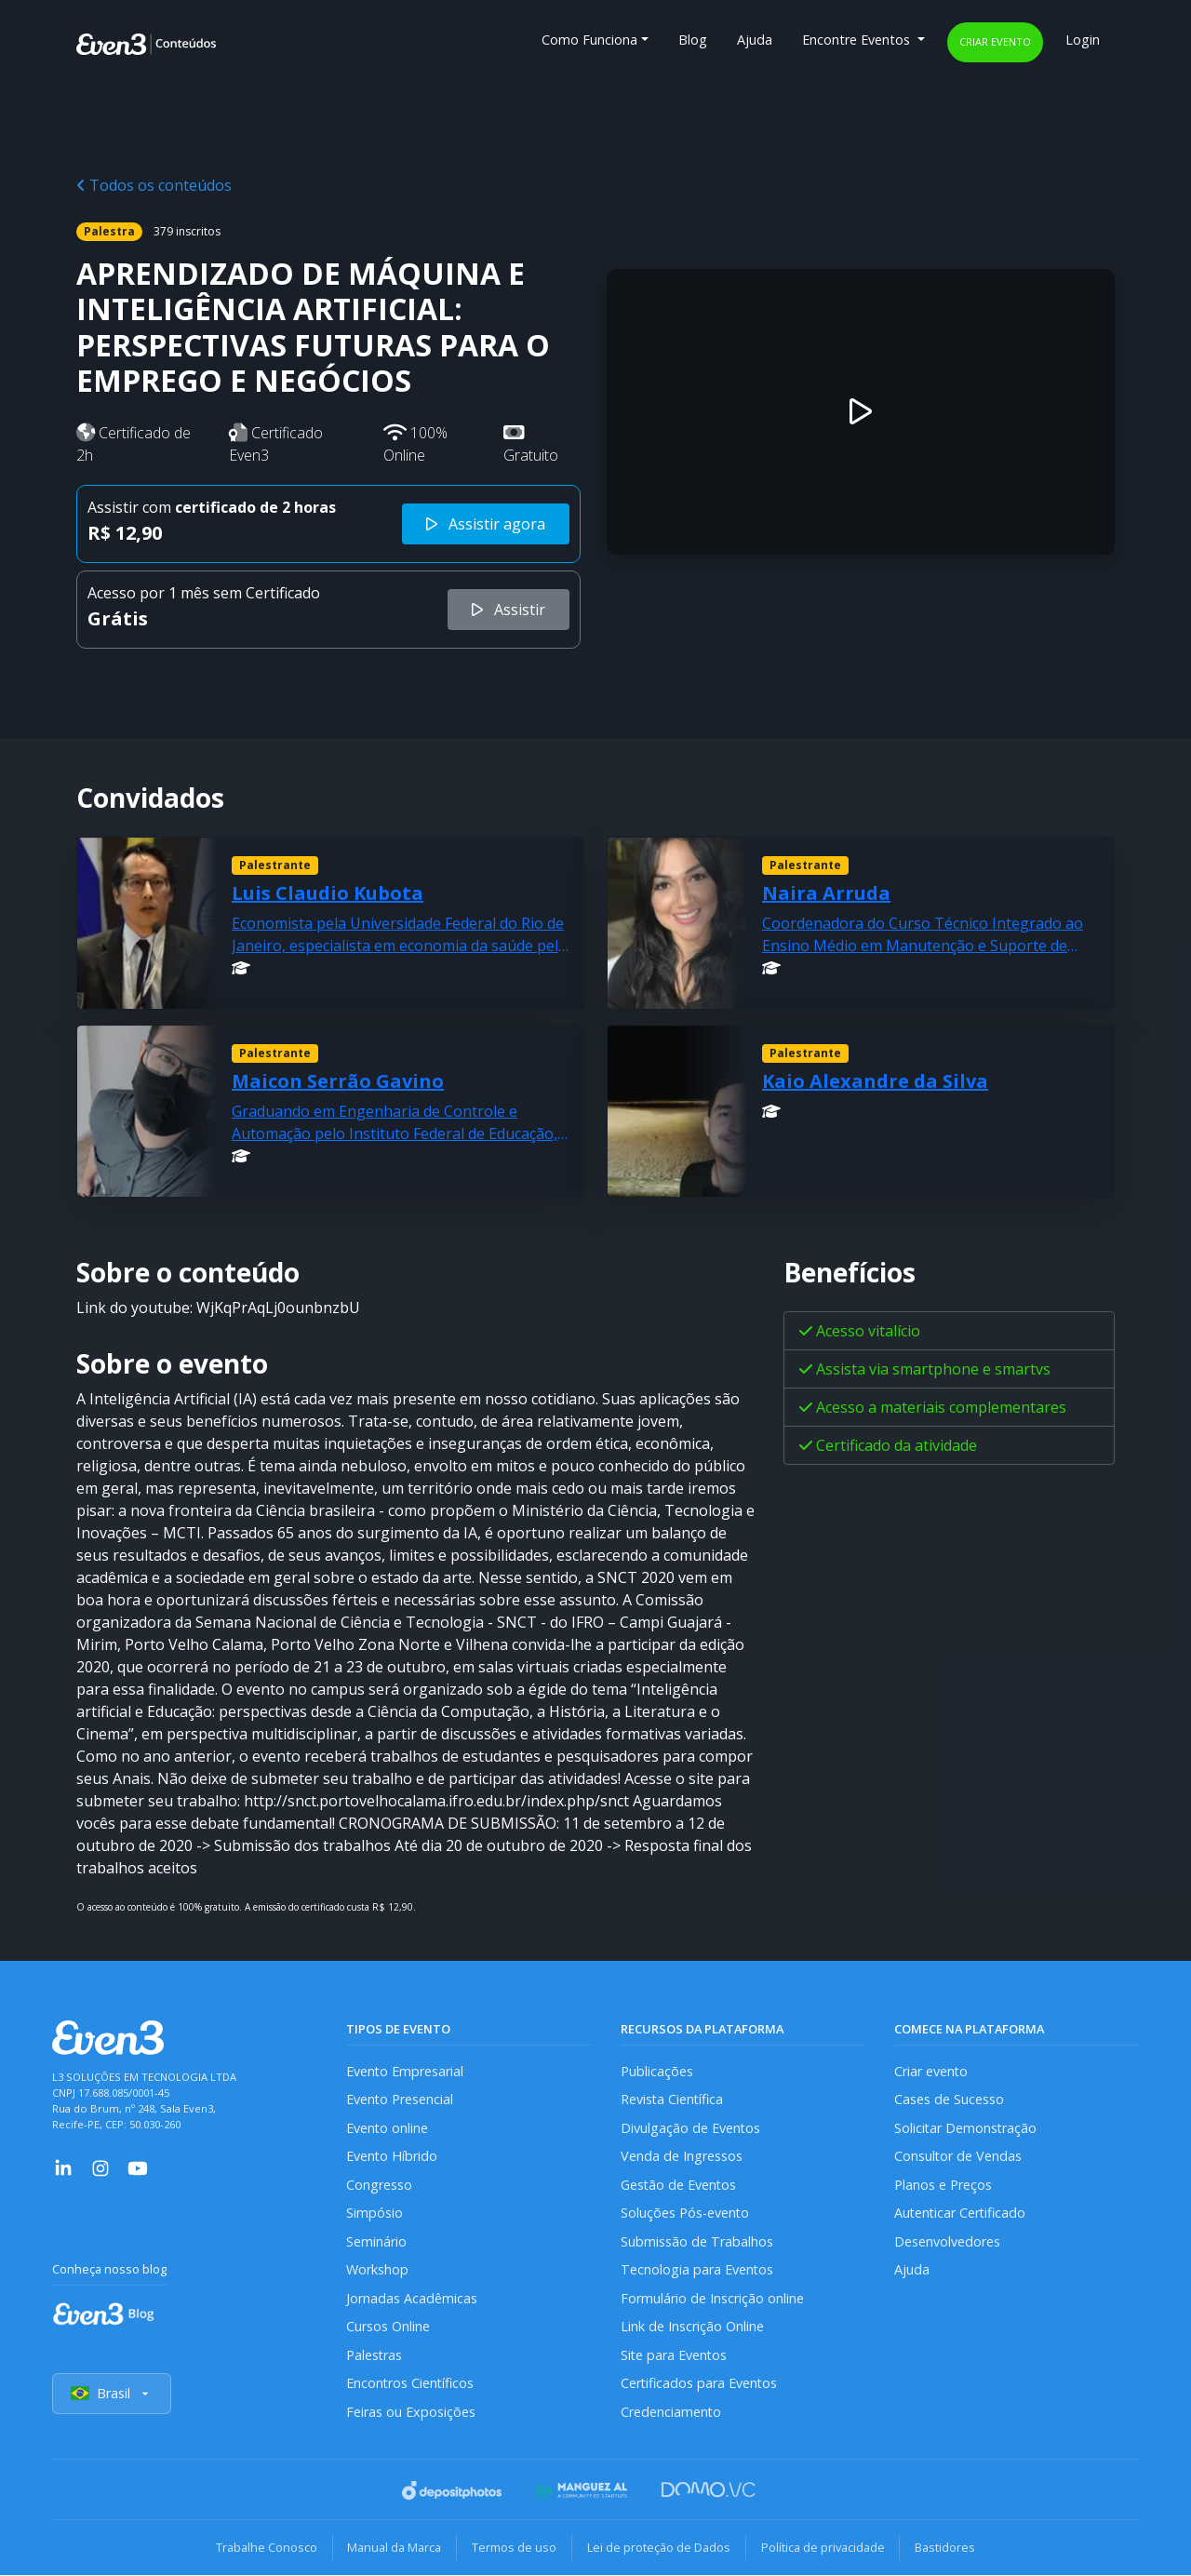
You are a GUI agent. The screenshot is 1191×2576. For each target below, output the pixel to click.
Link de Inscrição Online (692, 2326)
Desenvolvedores (947, 2241)
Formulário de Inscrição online (712, 2298)
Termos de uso (514, 2548)
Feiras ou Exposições (410, 2412)
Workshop (377, 2269)
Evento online (387, 2128)
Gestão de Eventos (679, 2185)
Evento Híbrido (392, 2156)
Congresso (379, 2185)
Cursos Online (388, 2326)
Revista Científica (673, 2099)
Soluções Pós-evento (685, 2212)
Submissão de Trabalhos (697, 2241)
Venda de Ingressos (682, 2156)
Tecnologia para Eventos (697, 2269)
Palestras (374, 2355)
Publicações (657, 2071)
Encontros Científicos (410, 2384)
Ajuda (754, 39)
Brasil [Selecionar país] (112, 2394)
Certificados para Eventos (700, 2384)
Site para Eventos (675, 2355)
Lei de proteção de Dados (658, 2548)
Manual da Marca (394, 2548)
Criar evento (995, 41)
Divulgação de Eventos (691, 2128)
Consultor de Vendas (958, 2156)
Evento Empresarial (405, 2071)
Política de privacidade (823, 2548)
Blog (692, 39)
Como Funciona (589, 39)
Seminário (376, 2241)
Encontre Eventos (858, 39)
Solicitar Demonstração (966, 2128)
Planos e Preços (943, 2185)
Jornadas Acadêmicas (411, 2298)
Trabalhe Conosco (265, 2548)
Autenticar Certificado (961, 2212)
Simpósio (374, 2212)
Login (1082, 39)
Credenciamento (671, 2412)
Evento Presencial (400, 2099)
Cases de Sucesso (949, 2099)
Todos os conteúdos (154, 185)
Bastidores (946, 2548)
